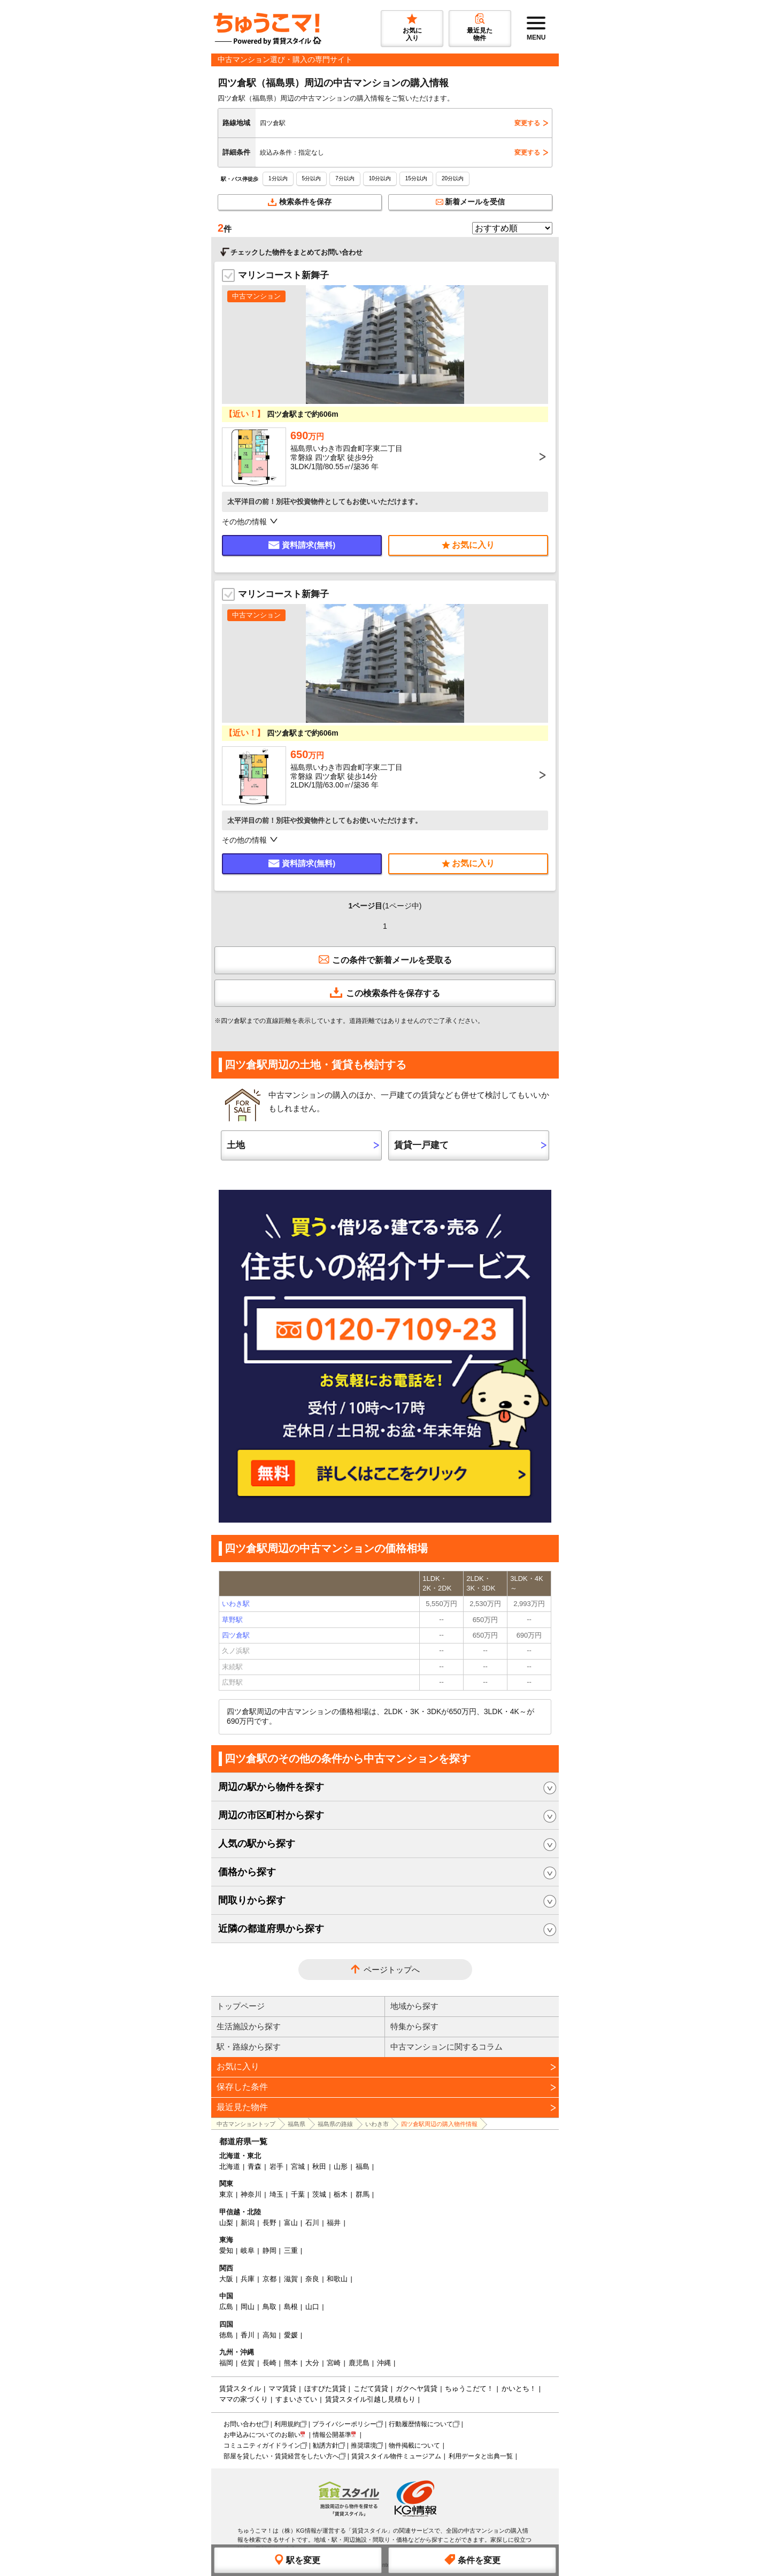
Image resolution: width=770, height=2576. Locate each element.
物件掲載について (414, 2445)
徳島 (226, 2335)
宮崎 (334, 2363)
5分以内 (311, 178)
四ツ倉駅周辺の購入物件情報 (439, 2124)
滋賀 (291, 2279)
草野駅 (232, 1620)
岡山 (248, 2307)
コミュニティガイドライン (262, 2445)
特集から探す (414, 2026)
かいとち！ (519, 2388)
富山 (291, 2223)
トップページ (241, 2006)
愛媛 (291, 2335)
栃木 (341, 2194)
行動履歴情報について (421, 2424)
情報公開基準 (332, 2435)
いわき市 (377, 2124)
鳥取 (269, 2307)
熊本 (291, 2363)
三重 (291, 2250)
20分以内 (453, 178)
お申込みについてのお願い (262, 2435)
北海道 (229, 2166)
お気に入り (238, 2066)
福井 (334, 2223)
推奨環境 (363, 2445)
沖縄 (384, 2363)
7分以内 (345, 178)
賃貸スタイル (240, 2388)
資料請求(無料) (301, 544)
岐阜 (248, 2250)
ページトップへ (392, 1969)
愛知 (226, 2250)
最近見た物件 (242, 2107)
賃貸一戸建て (421, 1145)
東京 (226, 2194)
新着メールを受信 (470, 201)
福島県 (296, 2124)
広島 (226, 2307)
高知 (269, 2335)
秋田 (319, 2166)
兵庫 (248, 2279)
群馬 (362, 2194)
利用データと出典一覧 (481, 2456)
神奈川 (251, 2194)
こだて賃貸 (370, 2388)
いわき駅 (236, 1604)
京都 (269, 2279)
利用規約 (287, 2424)
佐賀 (248, 2363)
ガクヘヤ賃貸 (416, 2388)
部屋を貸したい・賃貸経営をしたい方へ (281, 2456)
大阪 (226, 2279)
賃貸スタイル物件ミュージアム (396, 2456)
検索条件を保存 (300, 201)
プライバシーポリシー (344, 2424)
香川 (248, 2335)
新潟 (248, 2223)
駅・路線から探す (249, 2046)
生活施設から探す (249, 2026)
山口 (312, 2307)
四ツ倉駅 (236, 1635)
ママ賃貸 (282, 2388)
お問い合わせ (243, 2424)
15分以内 (416, 178)
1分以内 (278, 178)
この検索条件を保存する (385, 992)
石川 (312, 2223)
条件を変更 (472, 2559)
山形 (341, 2166)
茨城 (319, 2194)
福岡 (226, 2363)
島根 (291, 2307)
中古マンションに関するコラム (446, 2046)
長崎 (269, 2363)
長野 (269, 2223)
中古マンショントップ (246, 2124)
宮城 (298, 2166)
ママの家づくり (243, 2399)
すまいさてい (296, 2399)
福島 (362, 2166)
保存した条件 (242, 2086)
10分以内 (380, 178)
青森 (254, 2166)
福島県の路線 (335, 2124)
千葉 (298, 2194)
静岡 (269, 2250)
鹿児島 (359, 2363)
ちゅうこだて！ (469, 2388)
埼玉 (276, 2194)
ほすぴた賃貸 (325, 2388)
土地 (236, 1145)
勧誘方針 (325, 2445)
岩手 (276, 2166)
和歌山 (337, 2279)
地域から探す (414, 2006)
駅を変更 (297, 2559)
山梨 (226, 2223)
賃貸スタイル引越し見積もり (370, 2399)
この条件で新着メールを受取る (385, 959)
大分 (312, 2363)
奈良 (312, 2279)
